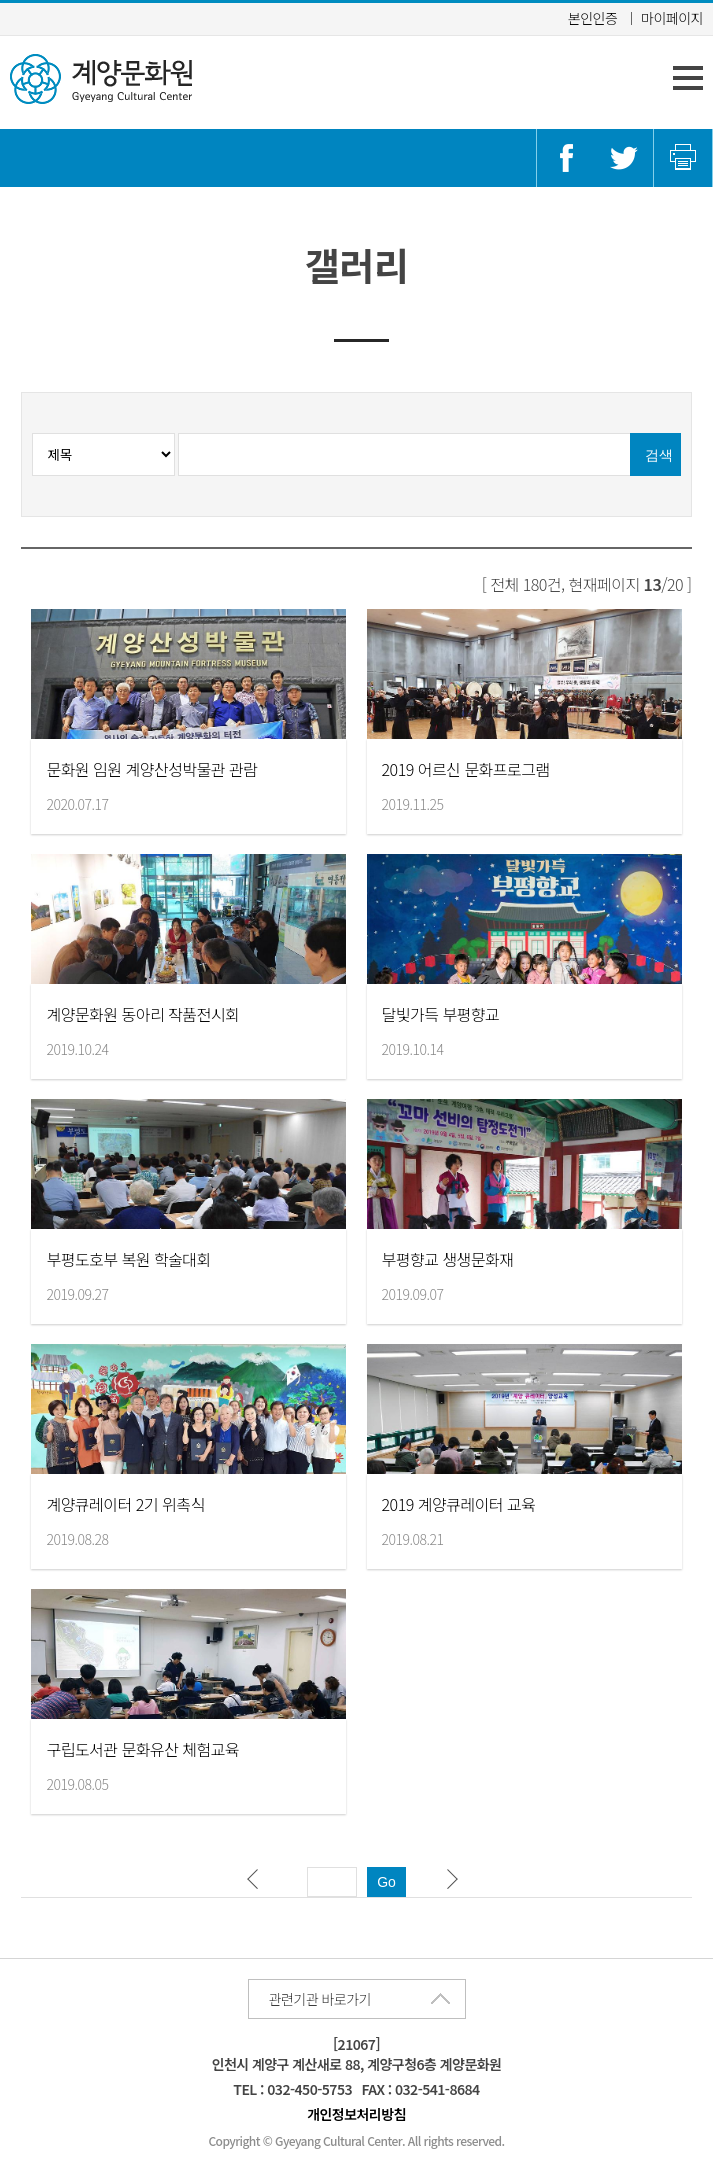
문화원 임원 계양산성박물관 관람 (151, 769)
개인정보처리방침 (356, 2114)
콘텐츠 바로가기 (48, 0)
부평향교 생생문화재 (448, 1259)
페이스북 (566, 158)
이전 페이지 (257, 1884)
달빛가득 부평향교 (441, 1014)
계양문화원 (101, 79)
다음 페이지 (457, 1884)
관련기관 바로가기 (320, 1999)
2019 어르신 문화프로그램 (466, 769)
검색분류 (178, 433)
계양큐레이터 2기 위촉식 (125, 1504)
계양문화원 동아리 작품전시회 (142, 1014)
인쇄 (683, 158)
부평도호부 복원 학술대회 (128, 1259)
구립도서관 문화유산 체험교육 (142, 1749)
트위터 (624, 158)
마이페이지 (672, 18)
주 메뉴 (688, 78)
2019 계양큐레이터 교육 (459, 1504)
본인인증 (593, 18)
